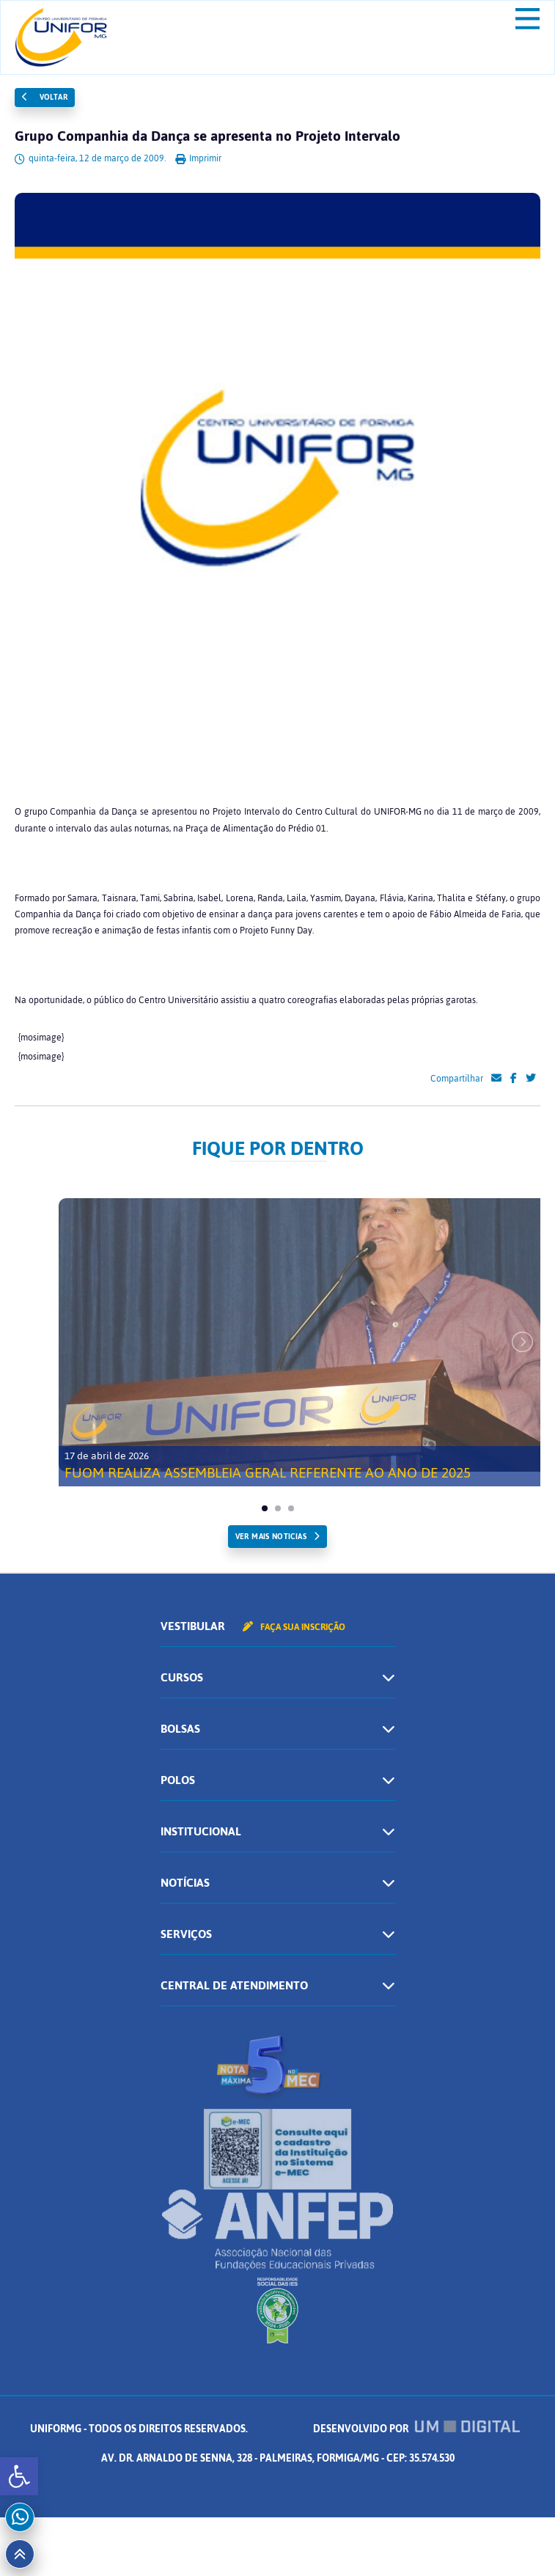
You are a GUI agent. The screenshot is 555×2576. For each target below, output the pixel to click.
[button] (19, 2476)
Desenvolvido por (416, 2429)
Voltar (44, 97)
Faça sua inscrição (294, 1627)
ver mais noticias (270, 1536)
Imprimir (198, 158)
